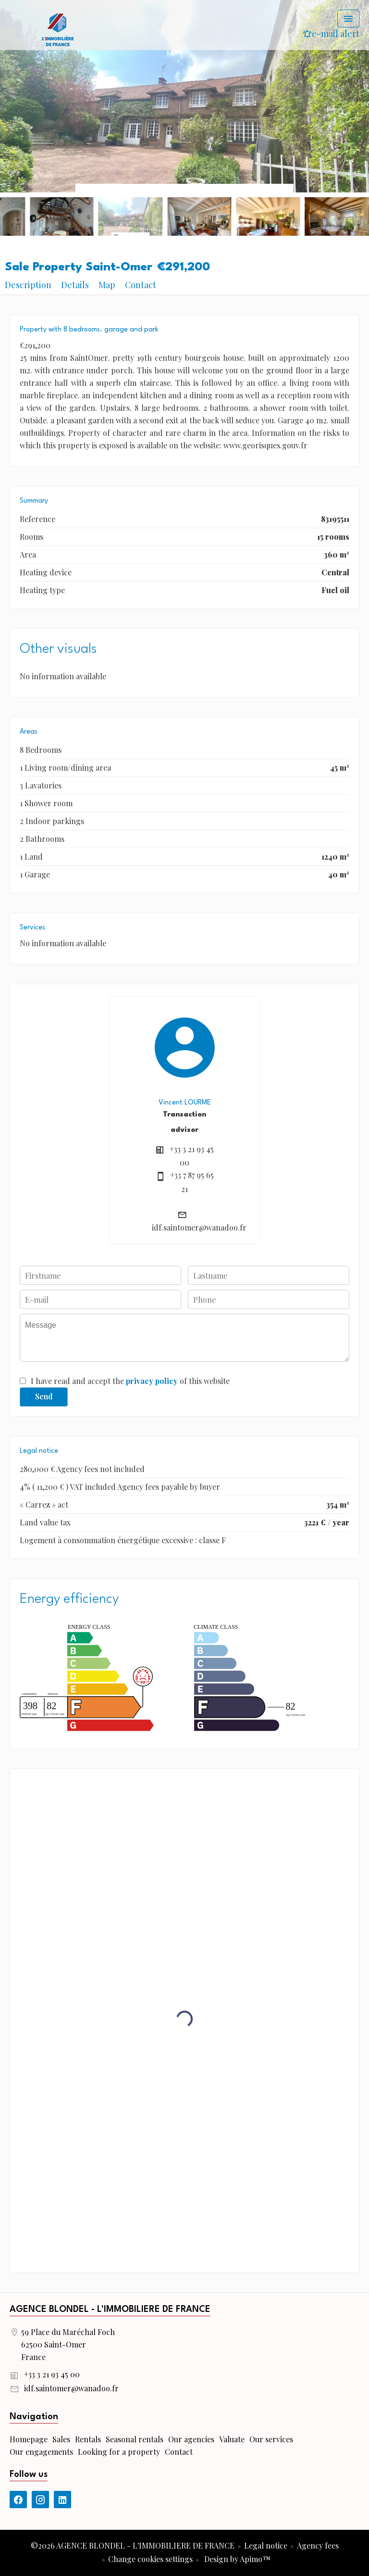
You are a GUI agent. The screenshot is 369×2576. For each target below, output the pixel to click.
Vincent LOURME (185, 1102)
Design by (236, 2559)
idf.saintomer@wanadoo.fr (199, 1227)
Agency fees (318, 2545)
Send (44, 1396)
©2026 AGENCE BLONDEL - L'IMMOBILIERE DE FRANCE (132, 2545)
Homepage (58, 29)
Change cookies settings (150, 2559)
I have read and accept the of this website (130, 1381)
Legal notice (265, 2545)
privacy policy (152, 1381)
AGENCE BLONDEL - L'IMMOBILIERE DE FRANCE (110, 2309)
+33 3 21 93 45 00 (52, 2374)
